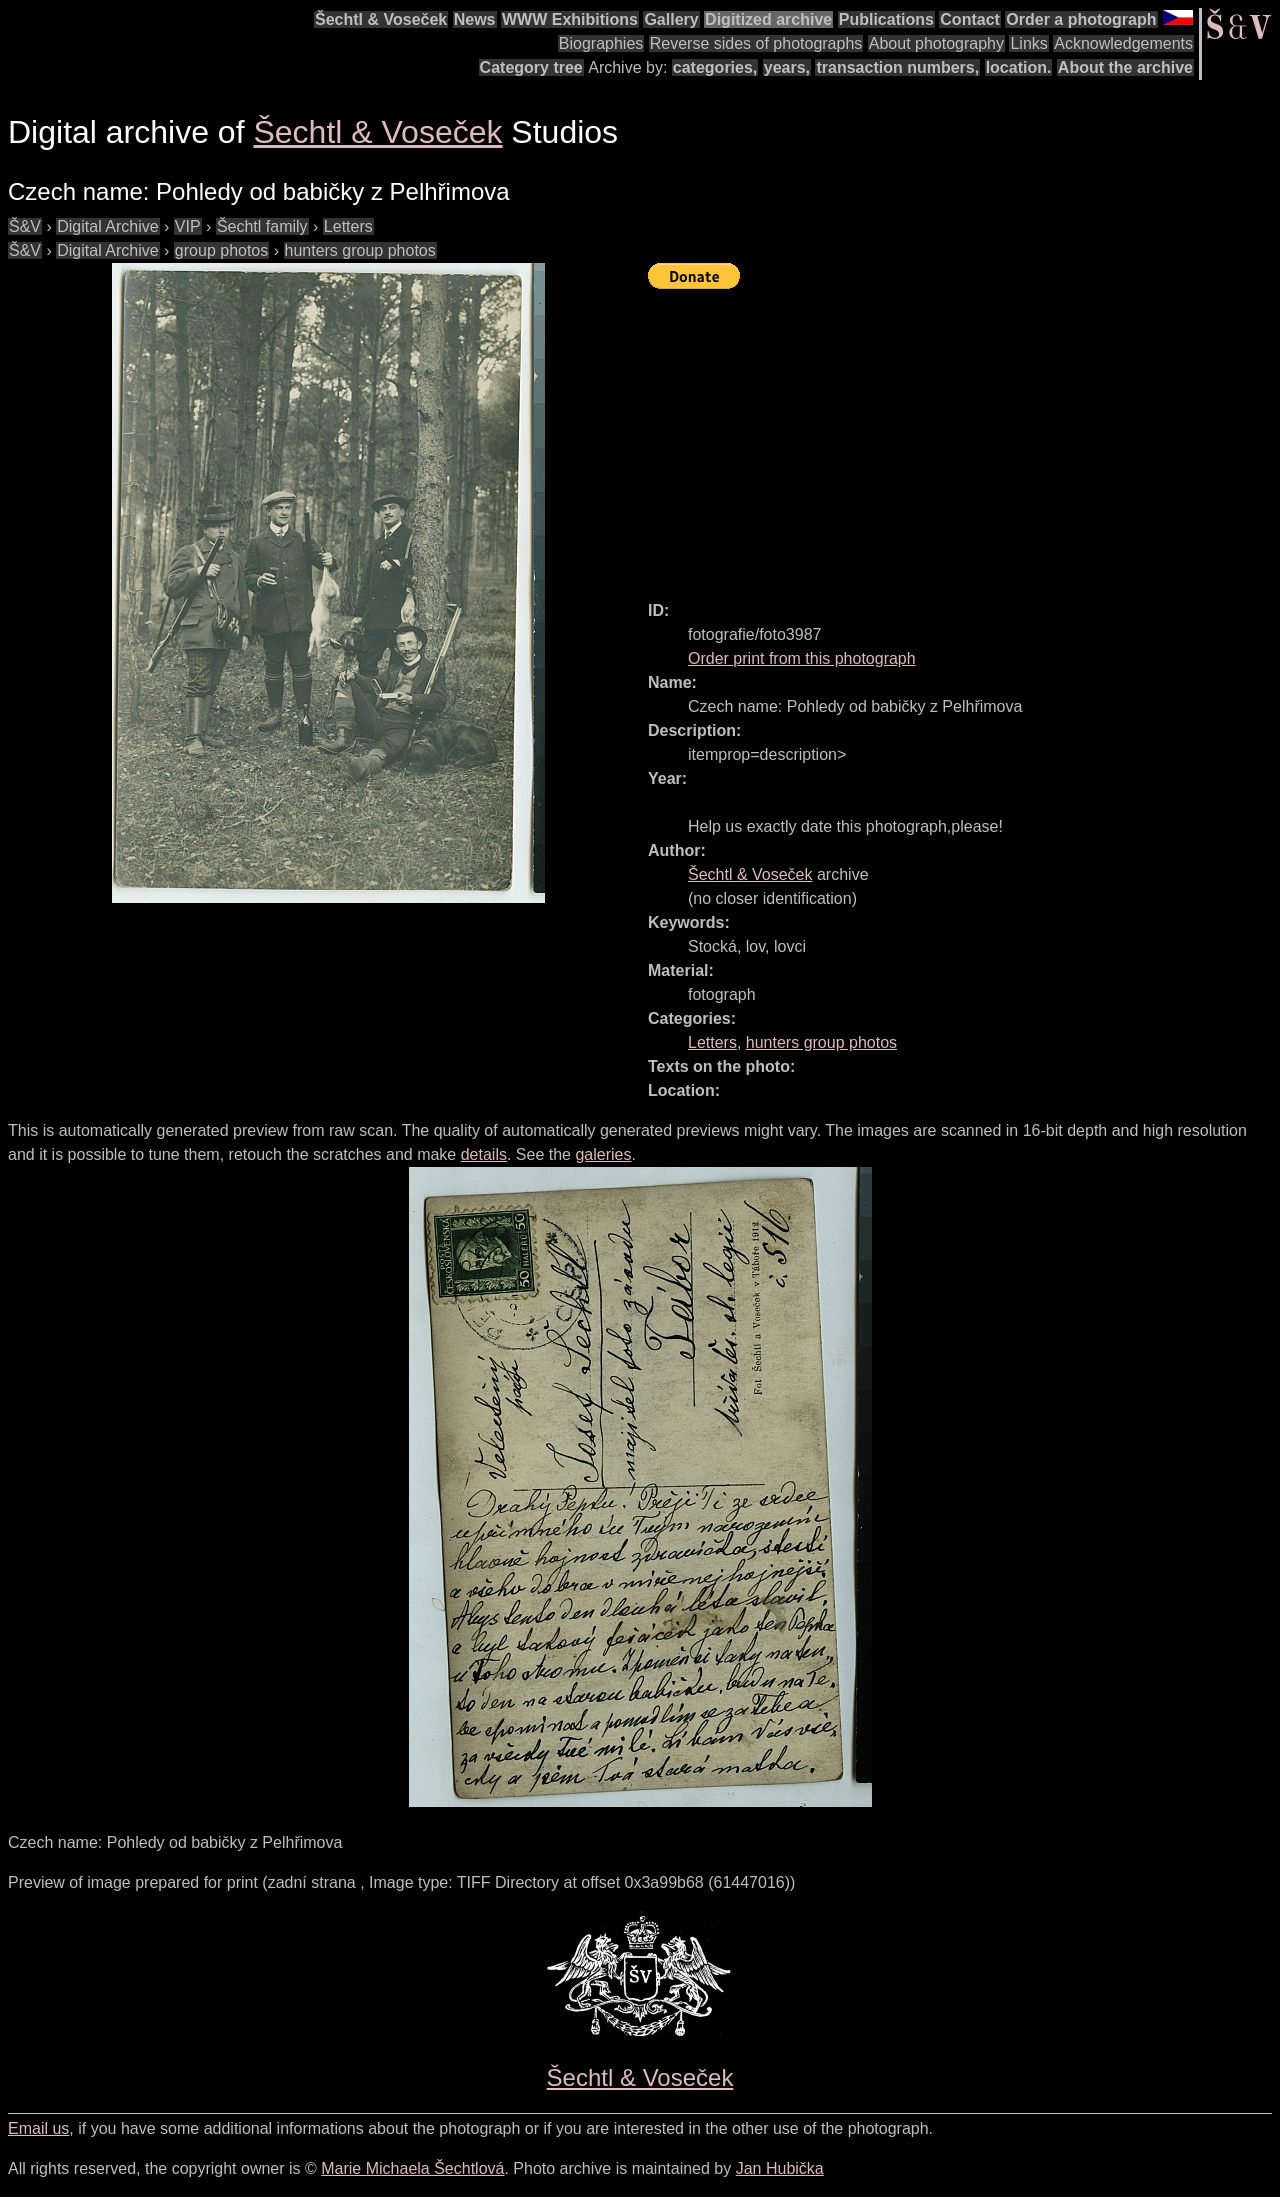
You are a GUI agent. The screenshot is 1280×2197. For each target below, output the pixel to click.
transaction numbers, (897, 67)
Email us (38, 2128)
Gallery (671, 19)
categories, (715, 67)
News (475, 19)
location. (1019, 67)
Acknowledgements (1123, 43)
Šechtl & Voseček (381, 19)
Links (1028, 43)
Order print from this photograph (802, 658)
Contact (970, 19)
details (484, 1154)
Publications (886, 19)
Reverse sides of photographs (756, 43)
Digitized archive (768, 19)
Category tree (531, 67)
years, (787, 67)
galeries (603, 1154)
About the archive (1125, 67)
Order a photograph (1081, 19)
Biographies (601, 43)
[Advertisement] (964, 436)
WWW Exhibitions (570, 19)
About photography (936, 43)
